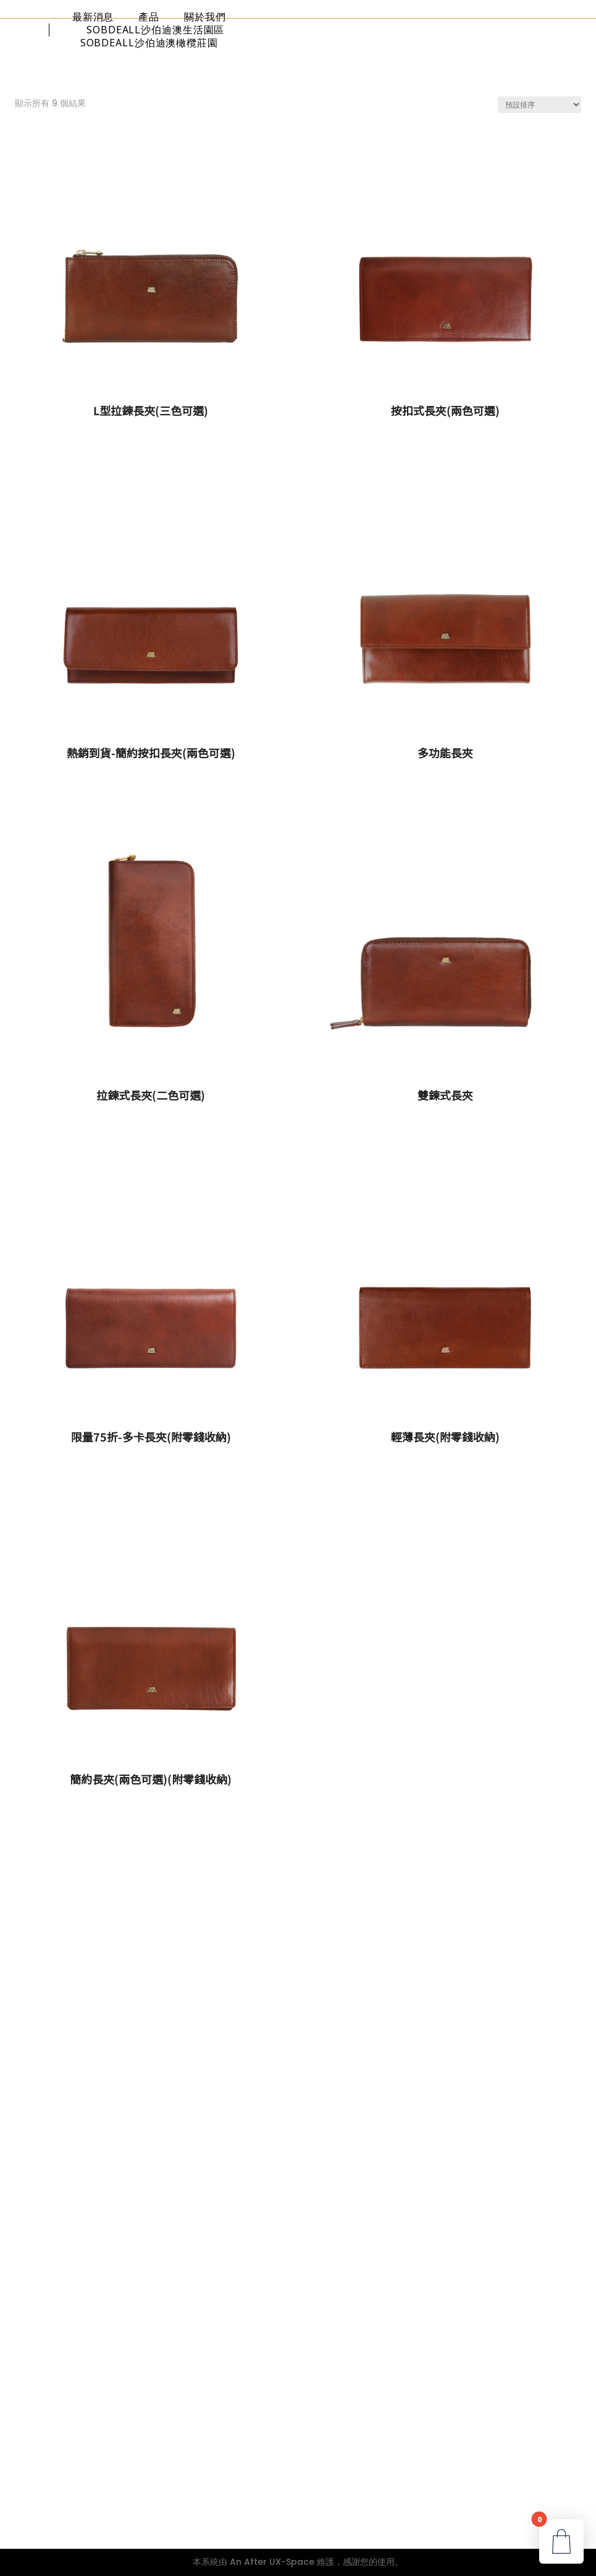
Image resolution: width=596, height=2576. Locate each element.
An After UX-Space (272, 2562)
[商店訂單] (539, 104)
